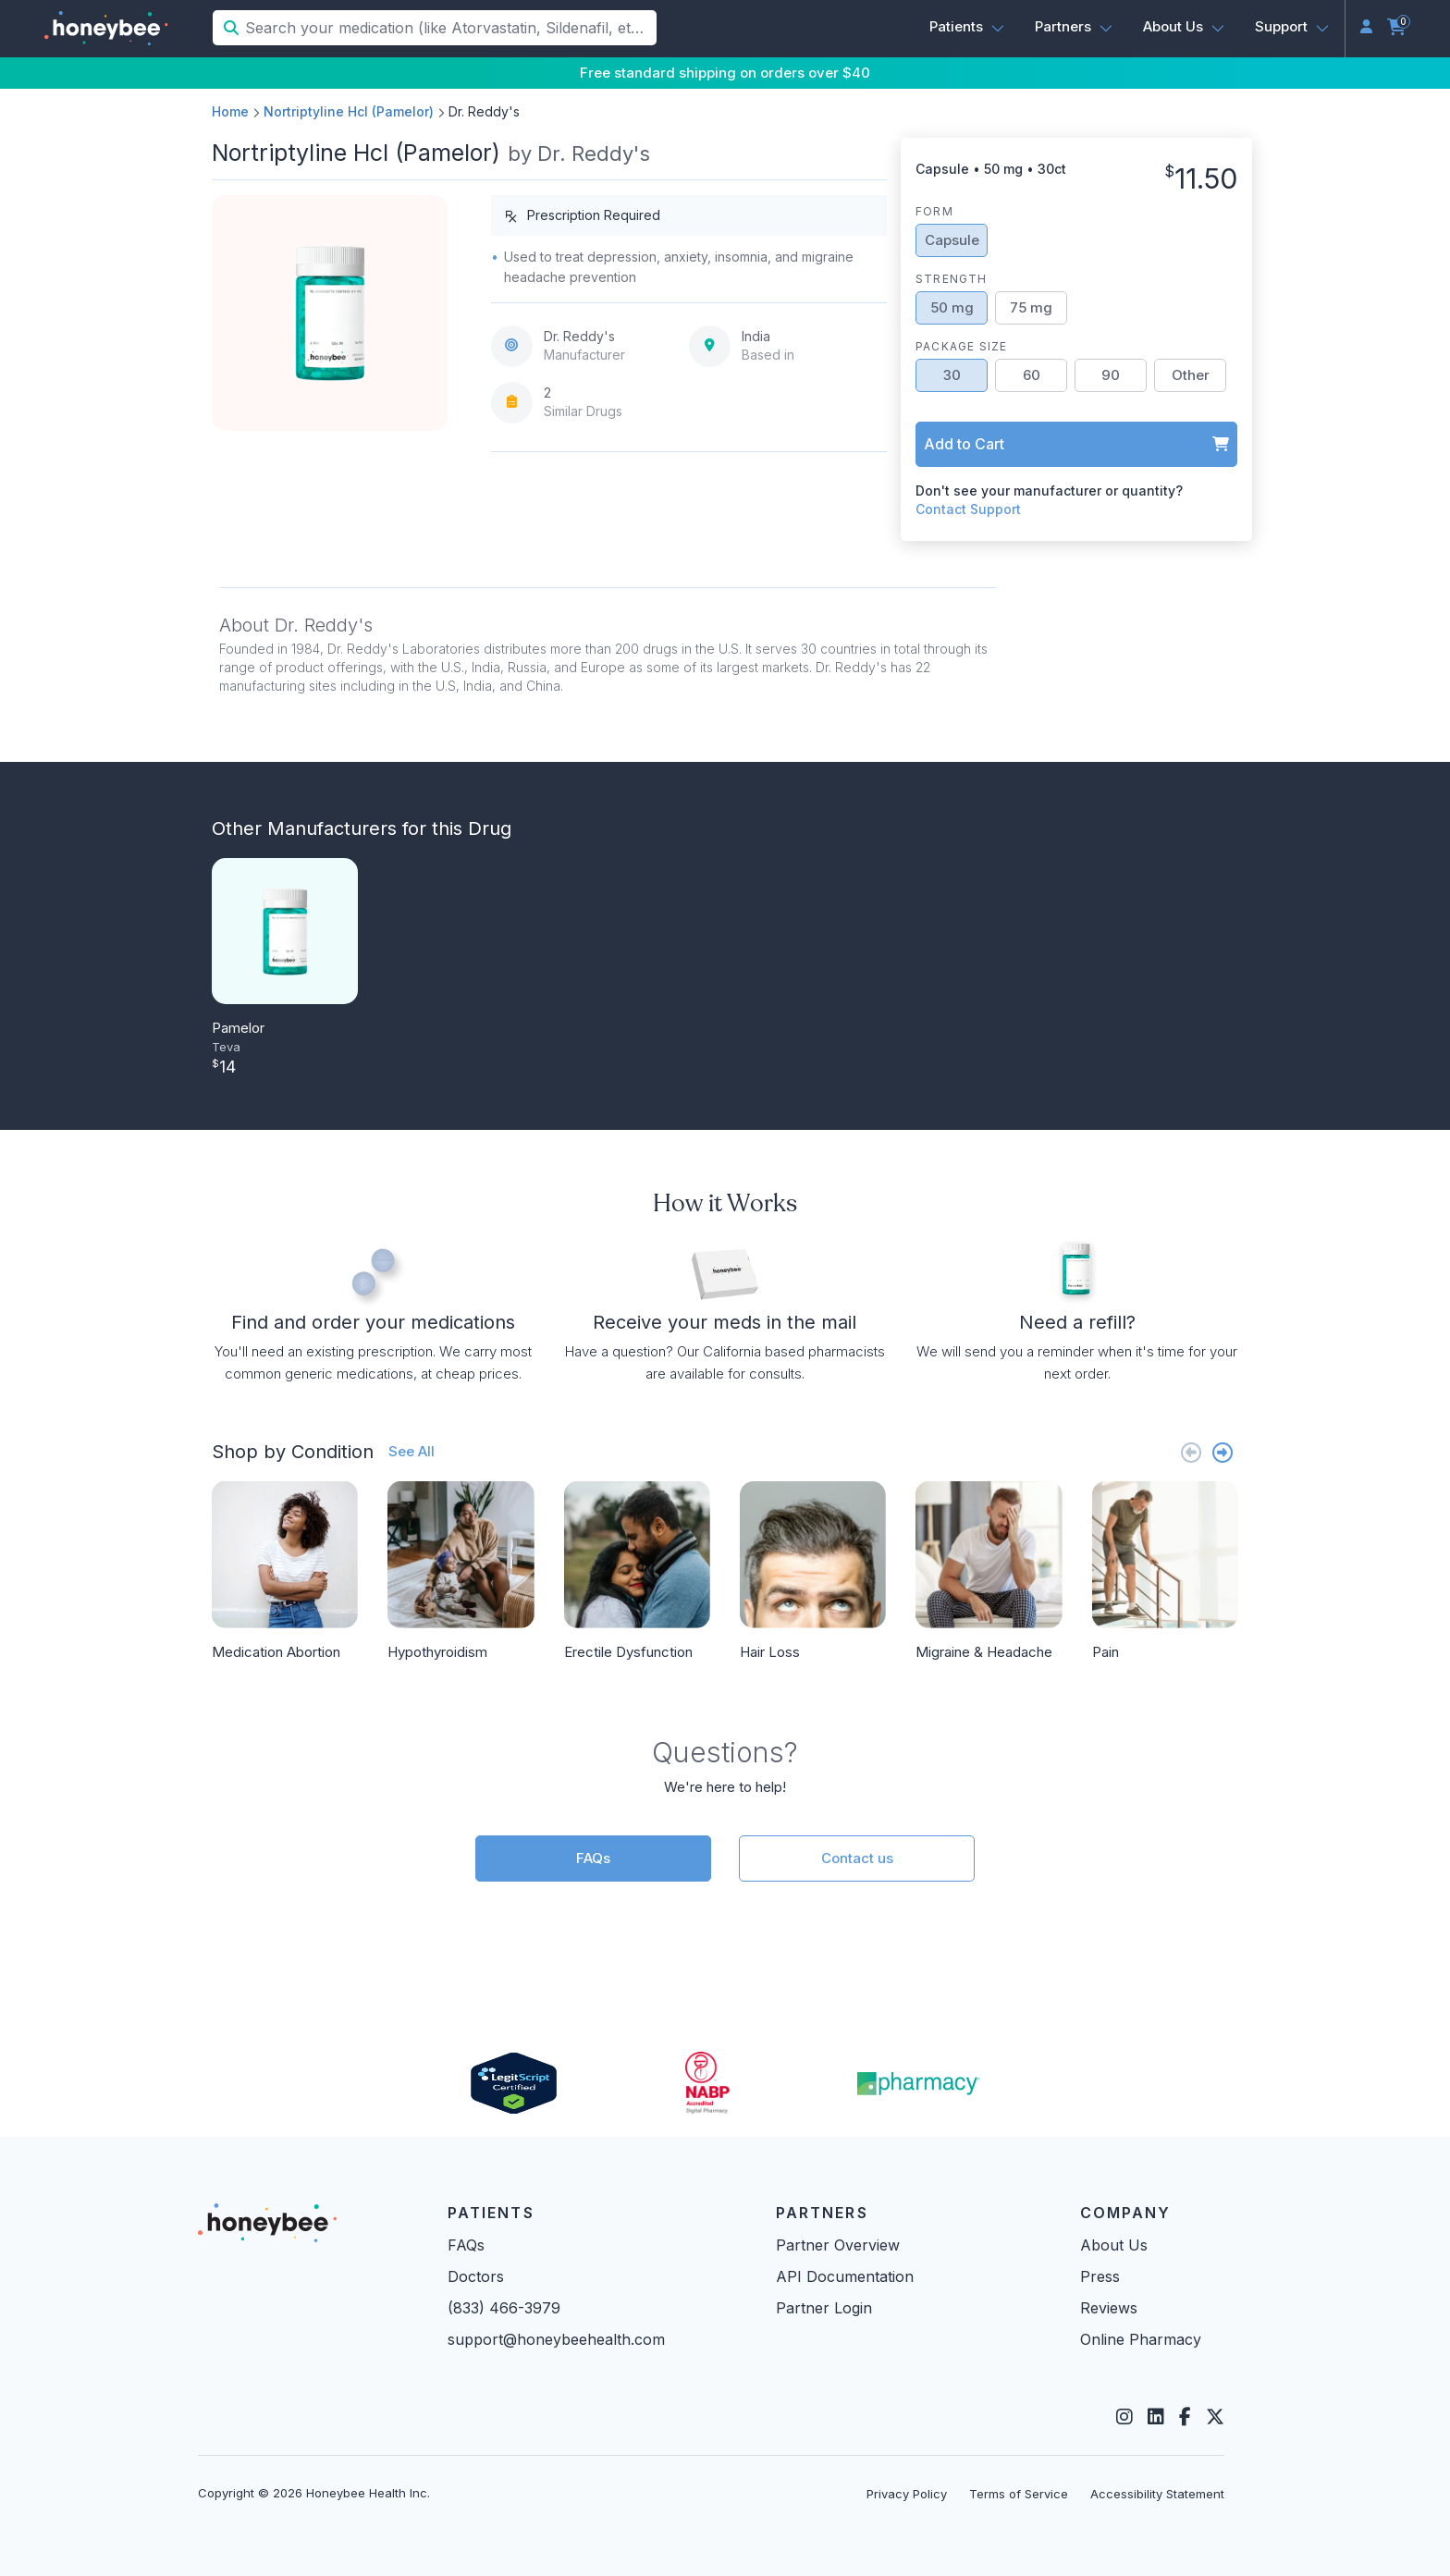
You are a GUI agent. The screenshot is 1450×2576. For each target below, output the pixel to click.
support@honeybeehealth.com (556, 2339)
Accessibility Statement (1157, 2493)
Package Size (961, 346)
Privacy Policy (906, 2493)
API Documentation (845, 2276)
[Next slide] (1222, 1452)
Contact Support (968, 509)
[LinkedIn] (1156, 2417)
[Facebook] (1185, 2417)
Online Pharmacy (1140, 2339)
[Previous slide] (1191, 1452)
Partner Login (824, 2308)
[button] (967, 26)
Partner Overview (838, 2245)
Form (934, 211)
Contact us (857, 1858)
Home (230, 111)
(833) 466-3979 (504, 2308)
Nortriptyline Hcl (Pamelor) (349, 111)
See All (411, 1451)
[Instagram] (1124, 2417)
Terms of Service (1018, 2493)
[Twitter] (1215, 2417)
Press (1100, 2276)
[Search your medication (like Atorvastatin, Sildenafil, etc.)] (449, 27)
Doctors (476, 2276)
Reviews (1108, 2308)
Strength (951, 279)
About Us (1114, 2245)
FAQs (593, 1858)
